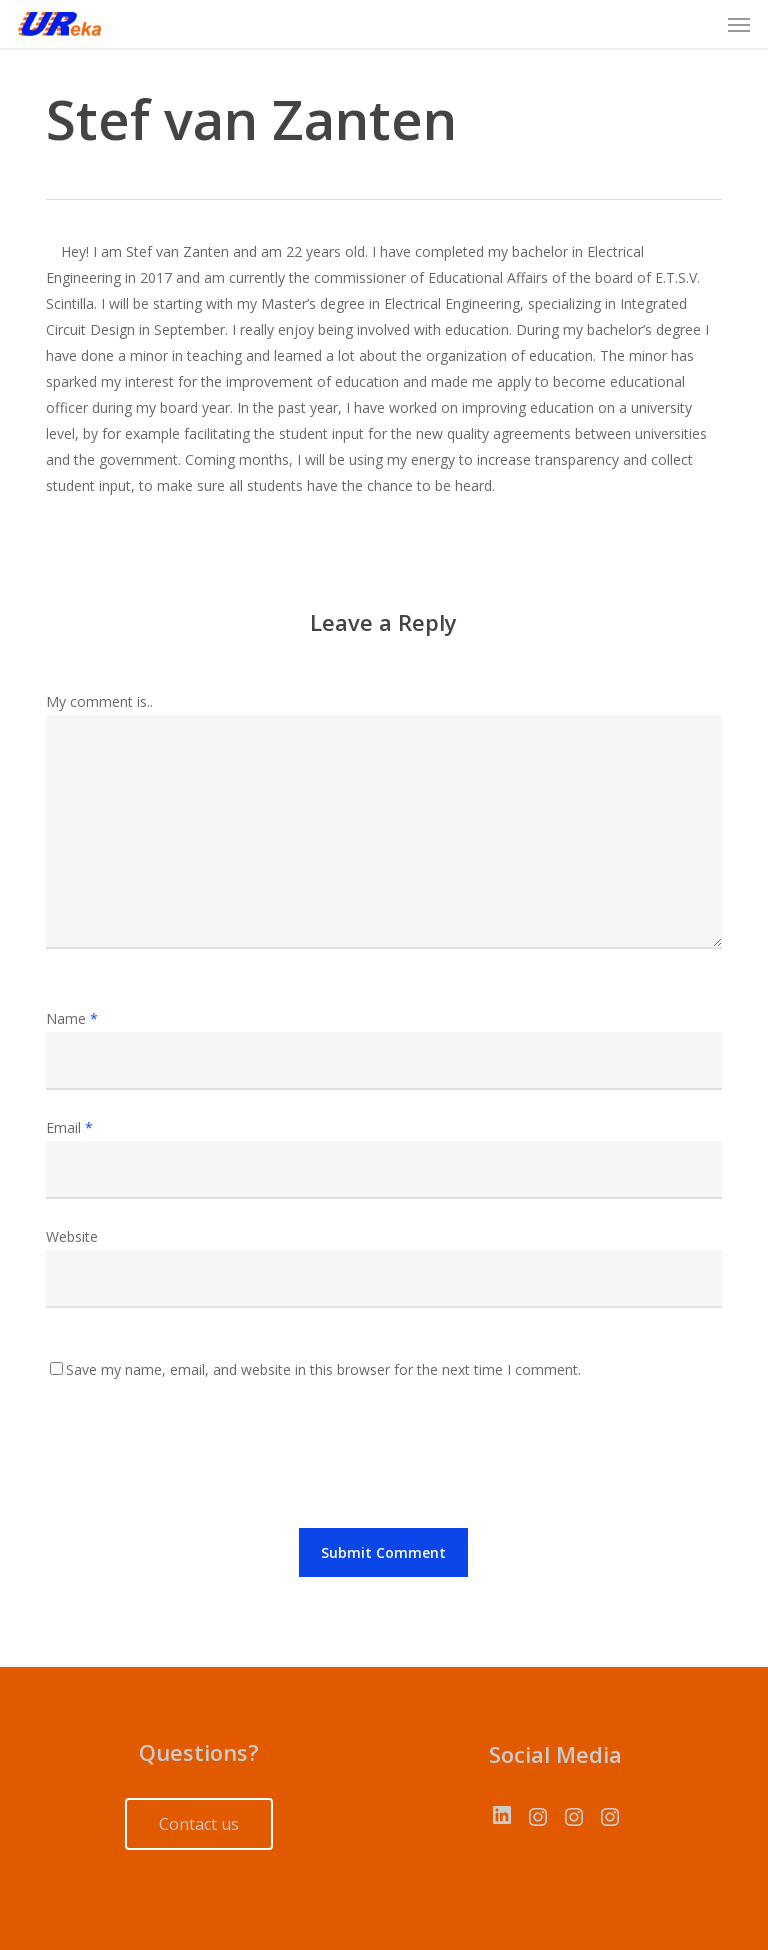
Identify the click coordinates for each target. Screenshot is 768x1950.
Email (69, 1127)
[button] (739, 24)
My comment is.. (99, 701)
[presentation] (198, 1459)
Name (72, 1018)
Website (72, 1236)
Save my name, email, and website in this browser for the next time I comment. (323, 1369)
